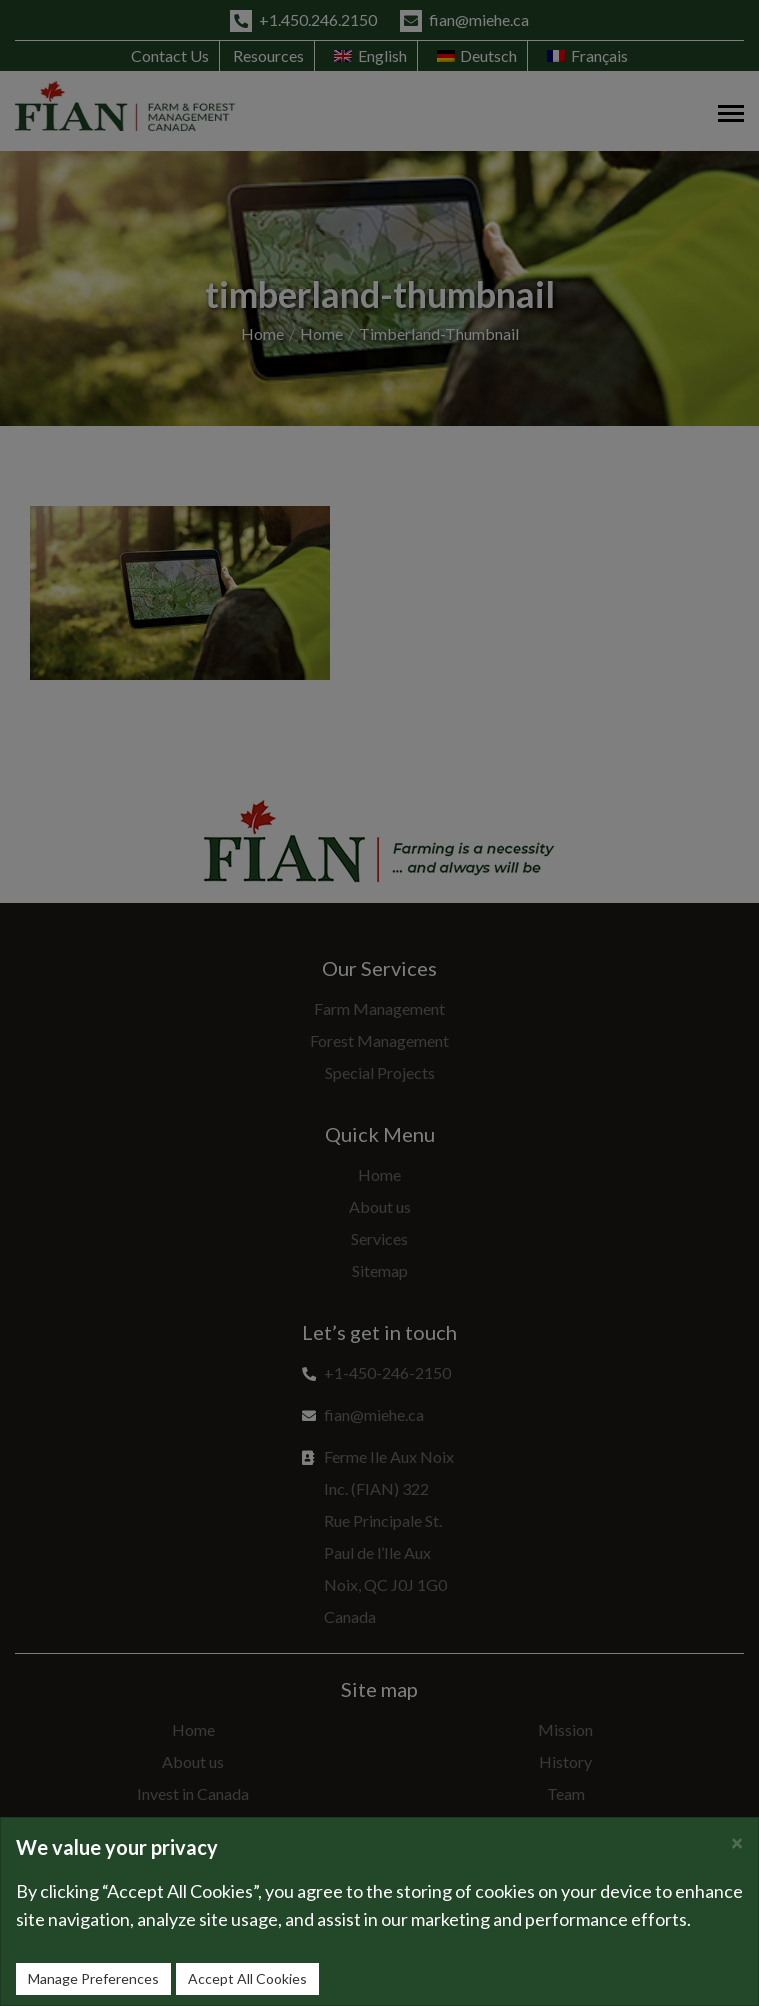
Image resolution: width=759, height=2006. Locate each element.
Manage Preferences (93, 1978)
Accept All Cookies (247, 1978)
